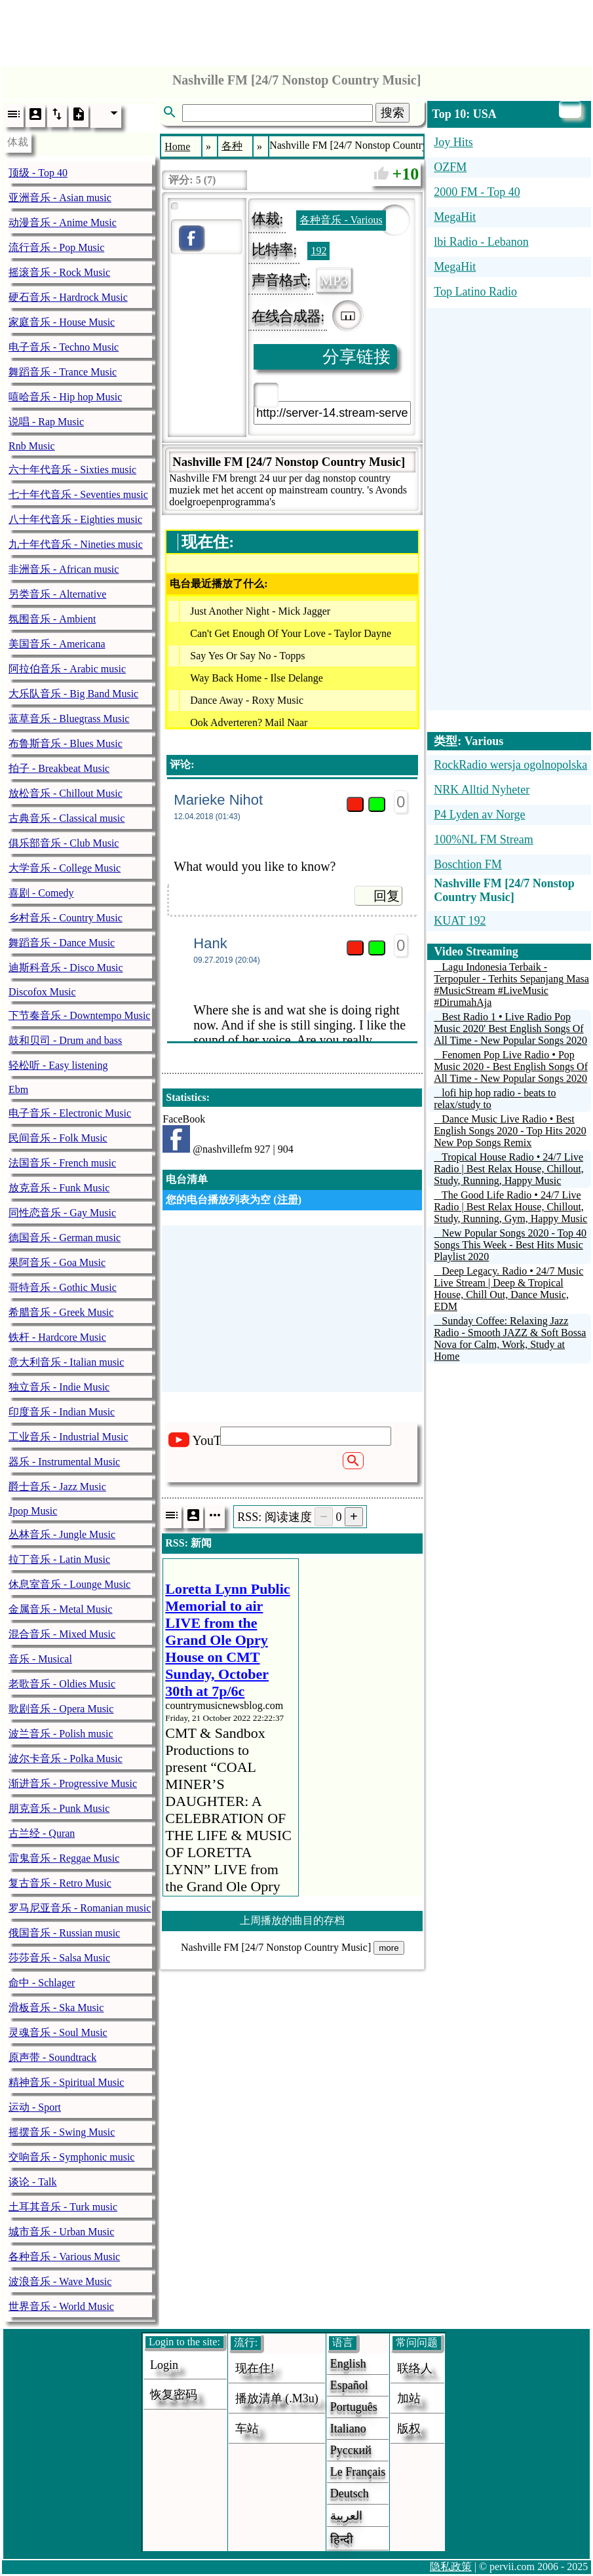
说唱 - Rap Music (46, 421)
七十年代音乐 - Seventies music (78, 494)
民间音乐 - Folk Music (58, 1138)
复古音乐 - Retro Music (60, 1883)
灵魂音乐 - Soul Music (58, 2032)
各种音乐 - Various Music (64, 2256)
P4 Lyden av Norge (479, 814)
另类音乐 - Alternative (57, 594)
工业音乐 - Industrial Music (68, 1436)
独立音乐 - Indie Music (59, 1387)
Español (349, 2385)
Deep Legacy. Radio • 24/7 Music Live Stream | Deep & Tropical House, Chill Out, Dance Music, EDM (508, 1288)
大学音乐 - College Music (65, 868)
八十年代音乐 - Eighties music (75, 519)
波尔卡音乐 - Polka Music (66, 1758)
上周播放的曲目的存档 (292, 1920)
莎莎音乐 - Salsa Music (59, 1957)
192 (318, 250)
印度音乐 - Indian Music (62, 1411)
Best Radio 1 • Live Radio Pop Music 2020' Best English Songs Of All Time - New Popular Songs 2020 (510, 1028)
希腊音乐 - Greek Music (61, 1312)
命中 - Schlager (42, 1982)
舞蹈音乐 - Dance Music (62, 942)
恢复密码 (173, 2394)
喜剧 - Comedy (41, 892)
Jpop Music (33, 1510)
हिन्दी (341, 2539)
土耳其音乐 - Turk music (63, 2206)
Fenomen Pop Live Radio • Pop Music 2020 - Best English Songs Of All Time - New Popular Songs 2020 (511, 1066)
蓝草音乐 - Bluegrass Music (69, 718)
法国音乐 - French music (62, 1162)
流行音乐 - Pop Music (56, 247)
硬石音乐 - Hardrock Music (68, 297)
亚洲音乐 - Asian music (60, 197)
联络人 (414, 2368)
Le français (357, 2471)
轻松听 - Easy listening (58, 1065)
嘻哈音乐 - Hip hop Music (65, 396)
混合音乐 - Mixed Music (62, 1634)
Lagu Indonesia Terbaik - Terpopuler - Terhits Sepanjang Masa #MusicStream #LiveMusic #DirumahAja (511, 984)
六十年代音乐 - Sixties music (72, 469)
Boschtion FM (468, 864)
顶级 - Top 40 (38, 172)
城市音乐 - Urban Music (61, 2231)
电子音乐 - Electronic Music (70, 1113)
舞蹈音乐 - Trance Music (63, 371)
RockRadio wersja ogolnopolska (510, 764)
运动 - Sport (35, 2107)
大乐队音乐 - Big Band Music (73, 693)
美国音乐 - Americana (57, 643)
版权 (409, 2428)
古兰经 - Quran (42, 1833)
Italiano (348, 2428)
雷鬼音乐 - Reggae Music (64, 1858)
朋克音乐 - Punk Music (59, 1808)
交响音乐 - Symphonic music (71, 2157)
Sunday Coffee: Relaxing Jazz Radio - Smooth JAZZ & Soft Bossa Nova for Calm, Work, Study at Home (510, 1338)
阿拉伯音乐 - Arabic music (67, 668)
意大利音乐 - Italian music (66, 1362)
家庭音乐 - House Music (62, 322)
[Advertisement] (296, 29)
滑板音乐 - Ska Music (56, 2007)
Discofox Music (42, 991)
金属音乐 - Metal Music (61, 1609)
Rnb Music (32, 446)
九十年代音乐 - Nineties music (76, 544)
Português (353, 2406)
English (348, 2363)
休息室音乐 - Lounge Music (69, 1584)
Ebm (18, 1089)
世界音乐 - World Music (61, 2306)
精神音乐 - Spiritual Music (66, 2082)
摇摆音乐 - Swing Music (62, 2132)
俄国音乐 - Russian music (64, 1932)
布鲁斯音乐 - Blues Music (66, 743)
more (388, 1948)
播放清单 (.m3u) (276, 2398)
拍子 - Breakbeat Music (59, 768)
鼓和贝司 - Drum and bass (65, 1040)
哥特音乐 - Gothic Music (63, 1287)
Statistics (186, 1097)
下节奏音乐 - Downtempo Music (79, 1015)
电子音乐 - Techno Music (64, 347)
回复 (386, 896)
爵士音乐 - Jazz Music (57, 1486)
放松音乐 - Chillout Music (66, 793)
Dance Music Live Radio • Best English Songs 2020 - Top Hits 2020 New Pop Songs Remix (510, 1130)
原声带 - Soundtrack (52, 2057)
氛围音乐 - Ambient (52, 619)
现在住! (255, 2368)
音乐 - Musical (40, 1658)
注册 (287, 1199)
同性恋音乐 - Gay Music (62, 1212)
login (164, 2365)
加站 (409, 2398)
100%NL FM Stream (483, 839)
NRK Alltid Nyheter (481, 789)
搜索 (392, 112)
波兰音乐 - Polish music (61, 1733)
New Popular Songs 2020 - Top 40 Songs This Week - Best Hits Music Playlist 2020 (510, 1244)
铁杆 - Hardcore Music (57, 1337)
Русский (351, 2450)
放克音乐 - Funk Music (59, 1187)
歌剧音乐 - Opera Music (61, 1708)
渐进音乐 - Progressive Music (73, 1783)
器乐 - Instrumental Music (64, 1461)
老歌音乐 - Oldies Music (62, 1683)
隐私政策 (451, 2566)
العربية (346, 2515)
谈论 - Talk (33, 2181)
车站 (247, 2428)
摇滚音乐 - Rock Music (59, 272)
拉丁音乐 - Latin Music (59, 1559)
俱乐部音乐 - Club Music (64, 843)
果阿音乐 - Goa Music (57, 1262)
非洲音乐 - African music (64, 569)
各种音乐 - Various (340, 219)
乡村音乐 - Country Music (66, 917)
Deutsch (349, 2493)
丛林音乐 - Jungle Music (62, 1534)
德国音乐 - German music (65, 1237)
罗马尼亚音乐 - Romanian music (80, 1907)
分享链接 (356, 356)
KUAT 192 (460, 920)
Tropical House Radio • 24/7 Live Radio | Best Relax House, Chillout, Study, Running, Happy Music (509, 1168)
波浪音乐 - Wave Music (60, 2281)
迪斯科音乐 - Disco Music (66, 967)
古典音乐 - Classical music (66, 818)
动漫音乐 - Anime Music (63, 222)
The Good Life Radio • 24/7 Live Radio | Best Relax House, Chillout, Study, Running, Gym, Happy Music (510, 1206)
